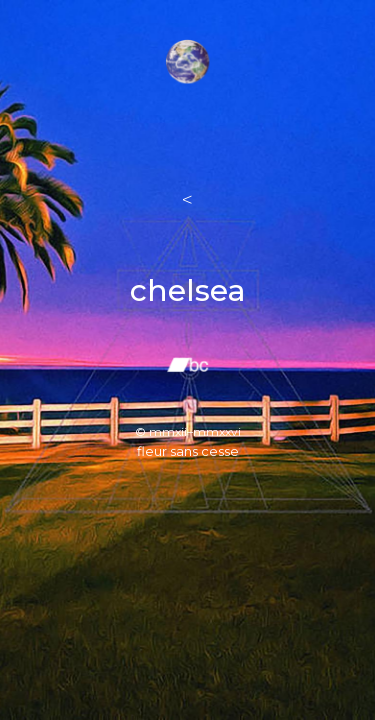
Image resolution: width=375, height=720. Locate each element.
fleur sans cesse (188, 451)
